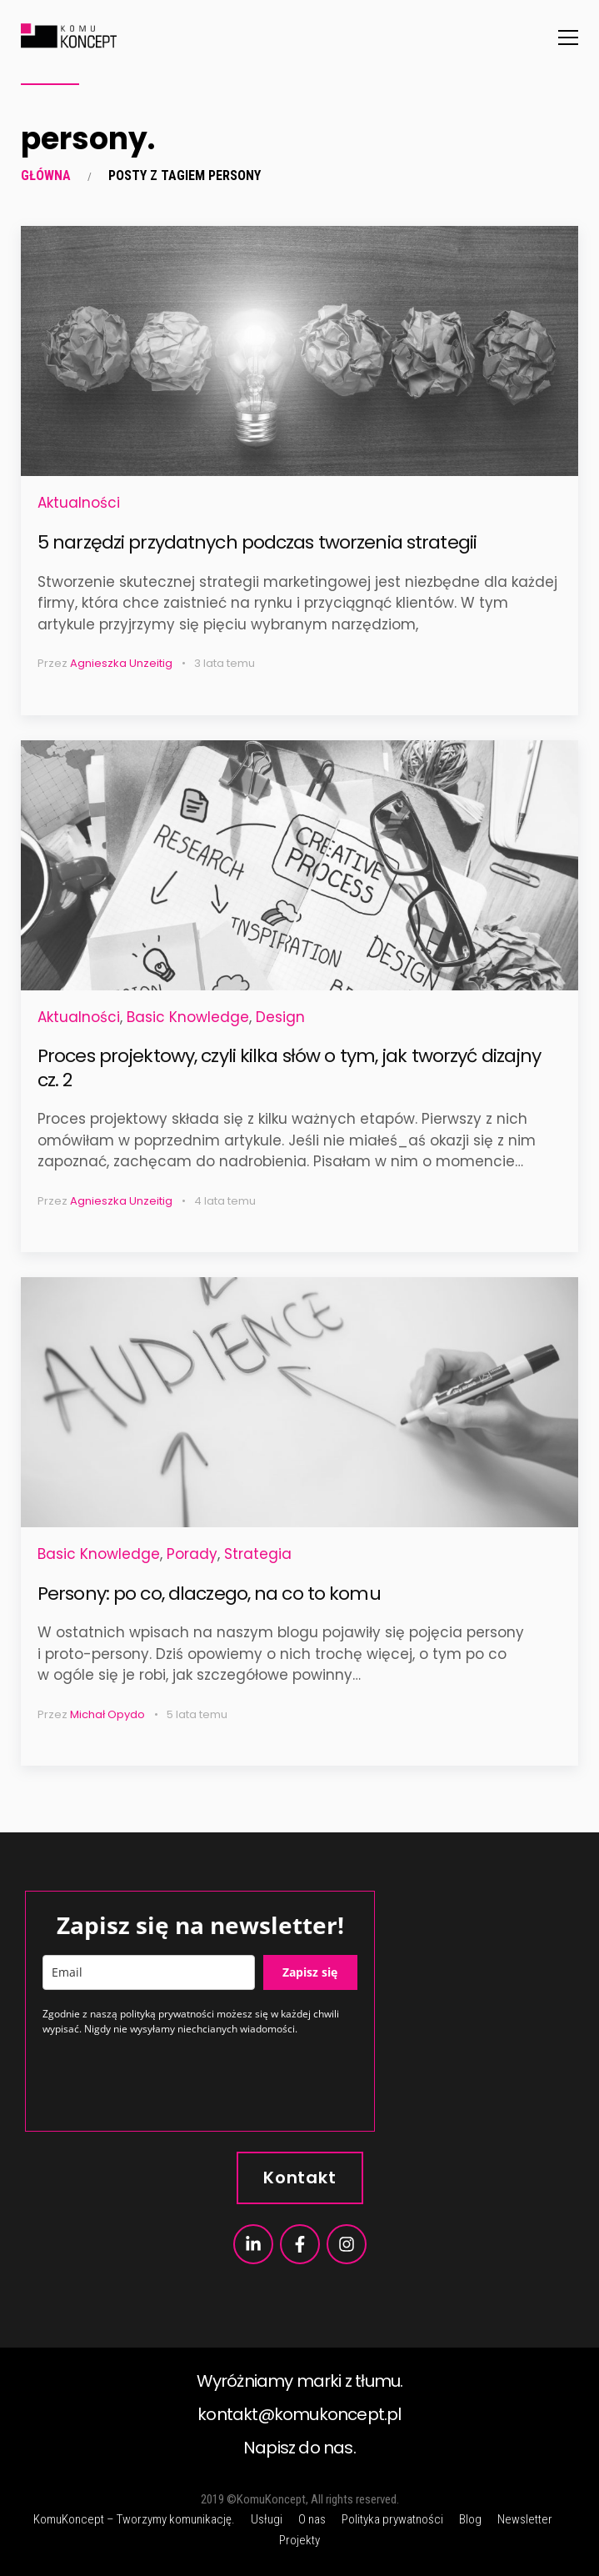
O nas (312, 2519)
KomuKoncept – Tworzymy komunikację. (134, 2519)
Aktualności (78, 503)
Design (280, 1017)
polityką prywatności (167, 2014)
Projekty (299, 2540)
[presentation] (169, 2081)
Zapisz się (309, 1972)
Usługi (266, 2519)
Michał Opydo (107, 1714)
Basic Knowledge (188, 1017)
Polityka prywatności (392, 2519)
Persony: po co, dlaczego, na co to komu (209, 1593)
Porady (192, 1554)
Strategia (258, 1554)
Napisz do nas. (299, 2447)
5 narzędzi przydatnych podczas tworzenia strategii (257, 542)
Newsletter (524, 2519)
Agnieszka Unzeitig (121, 663)
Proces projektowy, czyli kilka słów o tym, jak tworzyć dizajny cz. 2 (289, 1068)
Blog (470, 2519)
